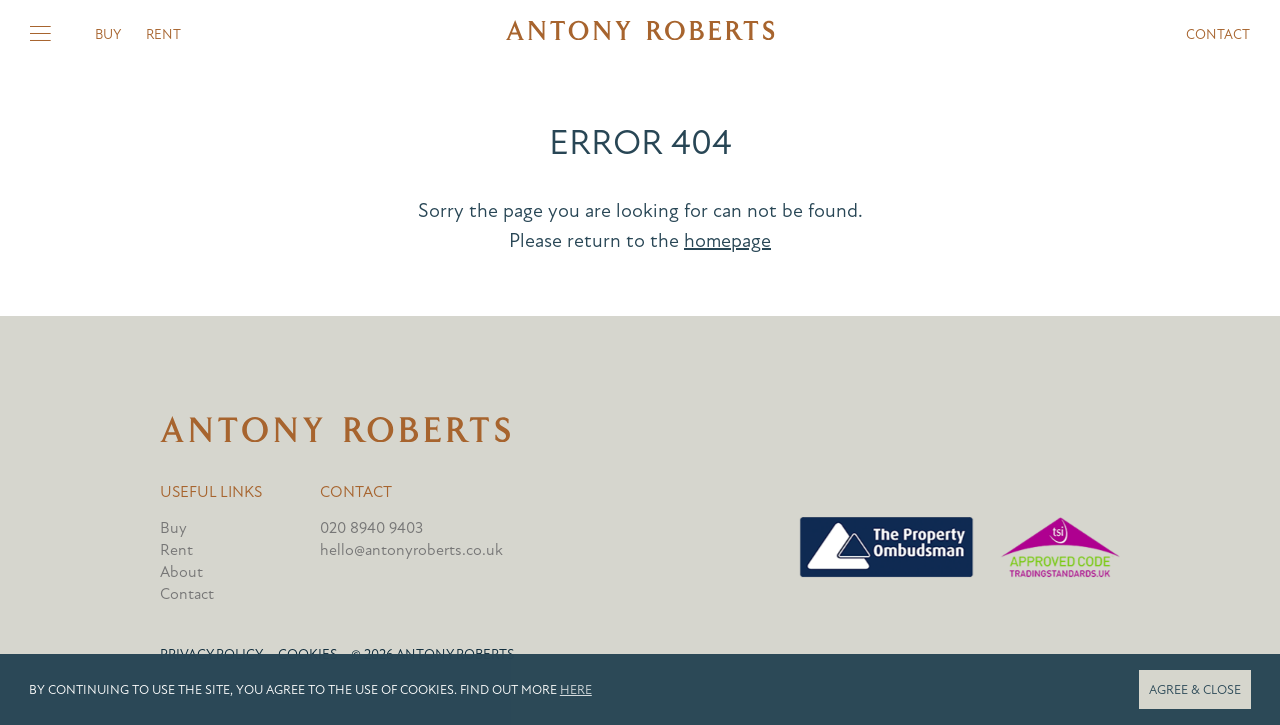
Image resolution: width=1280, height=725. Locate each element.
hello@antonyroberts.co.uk (411, 550)
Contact (1218, 34)
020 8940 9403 (371, 528)
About (181, 572)
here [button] (576, 690)
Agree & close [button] (1195, 690)
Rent (163, 34)
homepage (727, 240)
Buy (108, 34)
